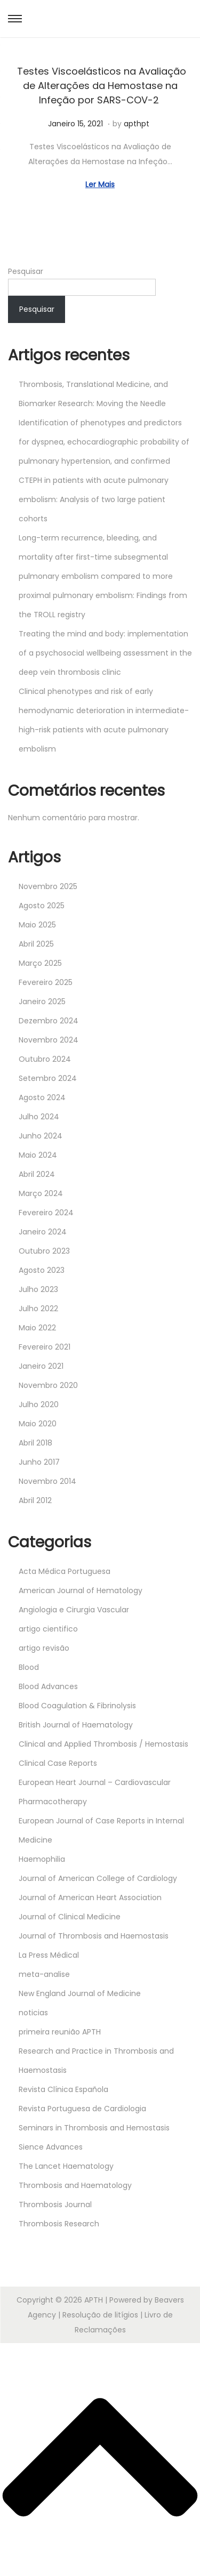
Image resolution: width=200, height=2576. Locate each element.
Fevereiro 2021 (44, 1347)
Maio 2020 (38, 1423)
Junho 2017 (39, 1462)
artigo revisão (44, 1648)
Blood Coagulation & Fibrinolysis (77, 1705)
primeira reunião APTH (60, 2031)
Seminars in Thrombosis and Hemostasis (94, 2127)
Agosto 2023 (42, 1270)
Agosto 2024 (42, 1097)
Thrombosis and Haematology (75, 2185)
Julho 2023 (38, 1289)
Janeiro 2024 (43, 1231)
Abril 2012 (35, 1500)
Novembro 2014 (47, 1481)
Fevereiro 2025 (46, 982)
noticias (33, 2012)
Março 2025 (40, 963)
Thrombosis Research (59, 2223)
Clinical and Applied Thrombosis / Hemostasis (103, 1744)
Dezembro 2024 (48, 1020)
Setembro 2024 (48, 1078)
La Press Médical (49, 1955)
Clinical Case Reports (58, 1763)
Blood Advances (48, 1686)
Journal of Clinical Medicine (70, 1916)
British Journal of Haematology (76, 1724)
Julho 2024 (39, 1116)
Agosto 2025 (42, 905)
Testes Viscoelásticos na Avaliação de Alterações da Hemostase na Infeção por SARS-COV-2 (100, 85)
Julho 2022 (38, 1308)
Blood (29, 1667)
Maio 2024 (38, 1155)
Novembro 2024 (48, 1040)
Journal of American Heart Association (90, 1897)
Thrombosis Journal (55, 2204)
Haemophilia (42, 1859)
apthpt (136, 123)
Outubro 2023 (44, 1251)
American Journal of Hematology (80, 1590)
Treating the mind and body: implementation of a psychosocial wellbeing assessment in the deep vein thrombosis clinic (105, 652)
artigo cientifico (48, 1629)
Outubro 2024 (45, 1059)
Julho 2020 (39, 1404)
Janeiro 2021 (41, 1366)
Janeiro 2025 (42, 1001)
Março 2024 (41, 1193)
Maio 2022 (37, 1327)
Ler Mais (100, 184)
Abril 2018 (35, 1443)
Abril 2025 (36, 944)
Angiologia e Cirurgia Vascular (74, 1609)
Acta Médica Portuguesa (64, 1571)
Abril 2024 (37, 1174)
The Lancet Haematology (66, 2166)
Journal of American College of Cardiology (98, 1878)
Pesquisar (25, 271)
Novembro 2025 (48, 886)
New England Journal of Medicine (80, 1993)
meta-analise (44, 1974)
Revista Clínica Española (63, 2089)
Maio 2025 (37, 924)
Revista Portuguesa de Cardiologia (82, 2108)
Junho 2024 (40, 1135)
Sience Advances (51, 2147)
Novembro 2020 (48, 1385)
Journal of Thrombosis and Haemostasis (94, 1936)
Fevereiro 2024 (46, 1212)
